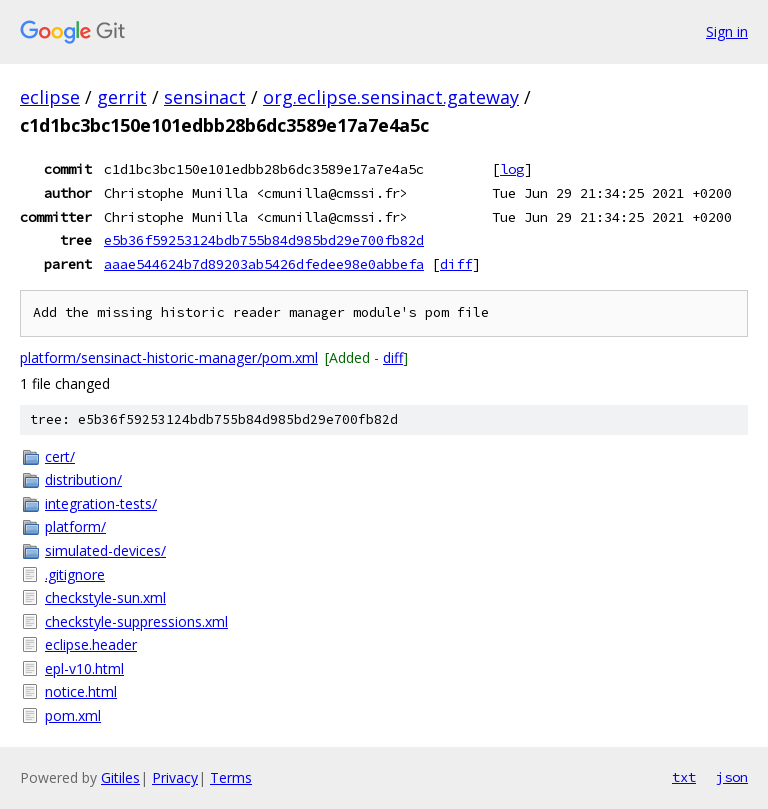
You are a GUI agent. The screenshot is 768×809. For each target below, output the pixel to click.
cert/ (60, 456)
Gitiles (120, 777)
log (512, 169)
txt (684, 777)
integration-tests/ (101, 503)
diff (456, 264)
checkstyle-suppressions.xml (136, 621)
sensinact (205, 97)
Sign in (727, 31)
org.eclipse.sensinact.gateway (391, 97)
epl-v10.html (84, 668)
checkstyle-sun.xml (105, 597)
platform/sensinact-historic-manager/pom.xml (169, 357)
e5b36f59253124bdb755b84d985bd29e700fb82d (264, 240)
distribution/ (83, 479)
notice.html (81, 691)
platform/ (75, 526)
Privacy (175, 777)
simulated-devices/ (105, 550)
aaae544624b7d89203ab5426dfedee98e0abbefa (264, 264)
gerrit (122, 97)
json (732, 777)
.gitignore (75, 574)
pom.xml (73, 715)
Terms (231, 777)
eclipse (50, 97)
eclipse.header (91, 644)
